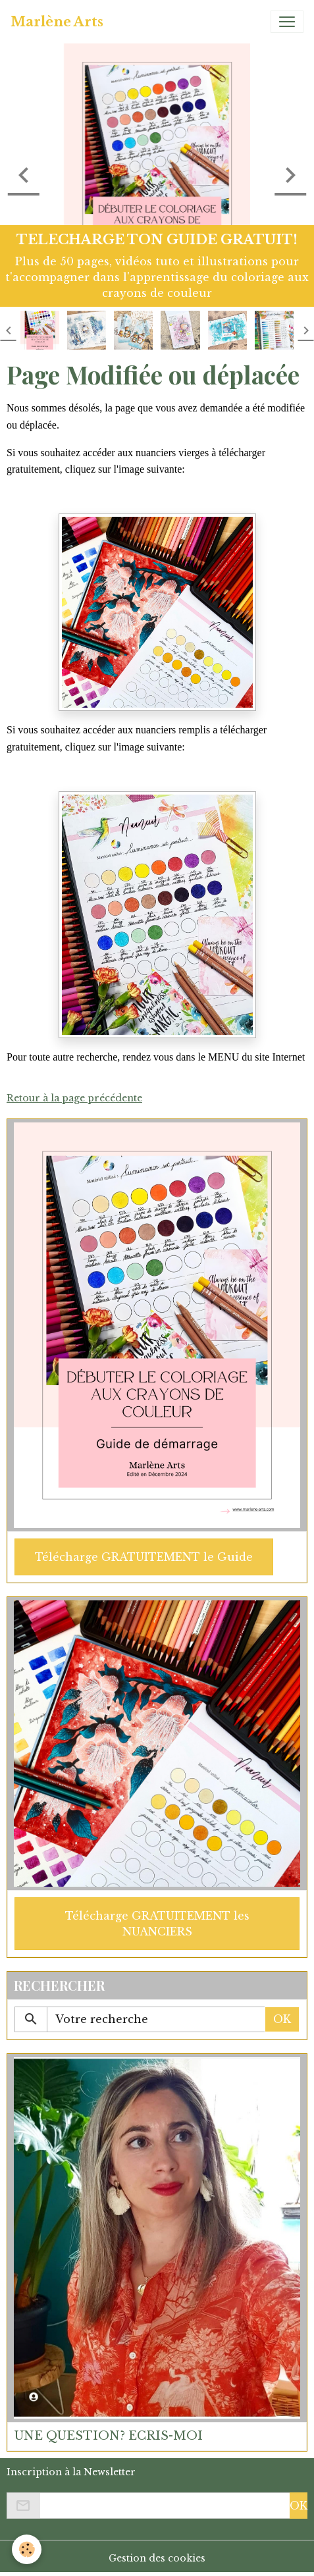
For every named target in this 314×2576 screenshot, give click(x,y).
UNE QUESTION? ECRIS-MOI (108, 2436)
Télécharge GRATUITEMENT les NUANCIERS (157, 1923)
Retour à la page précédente (74, 1098)
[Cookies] (26, 2549)
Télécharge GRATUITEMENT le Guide (144, 1557)
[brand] (57, 21)
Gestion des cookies (157, 2558)
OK (282, 2019)
